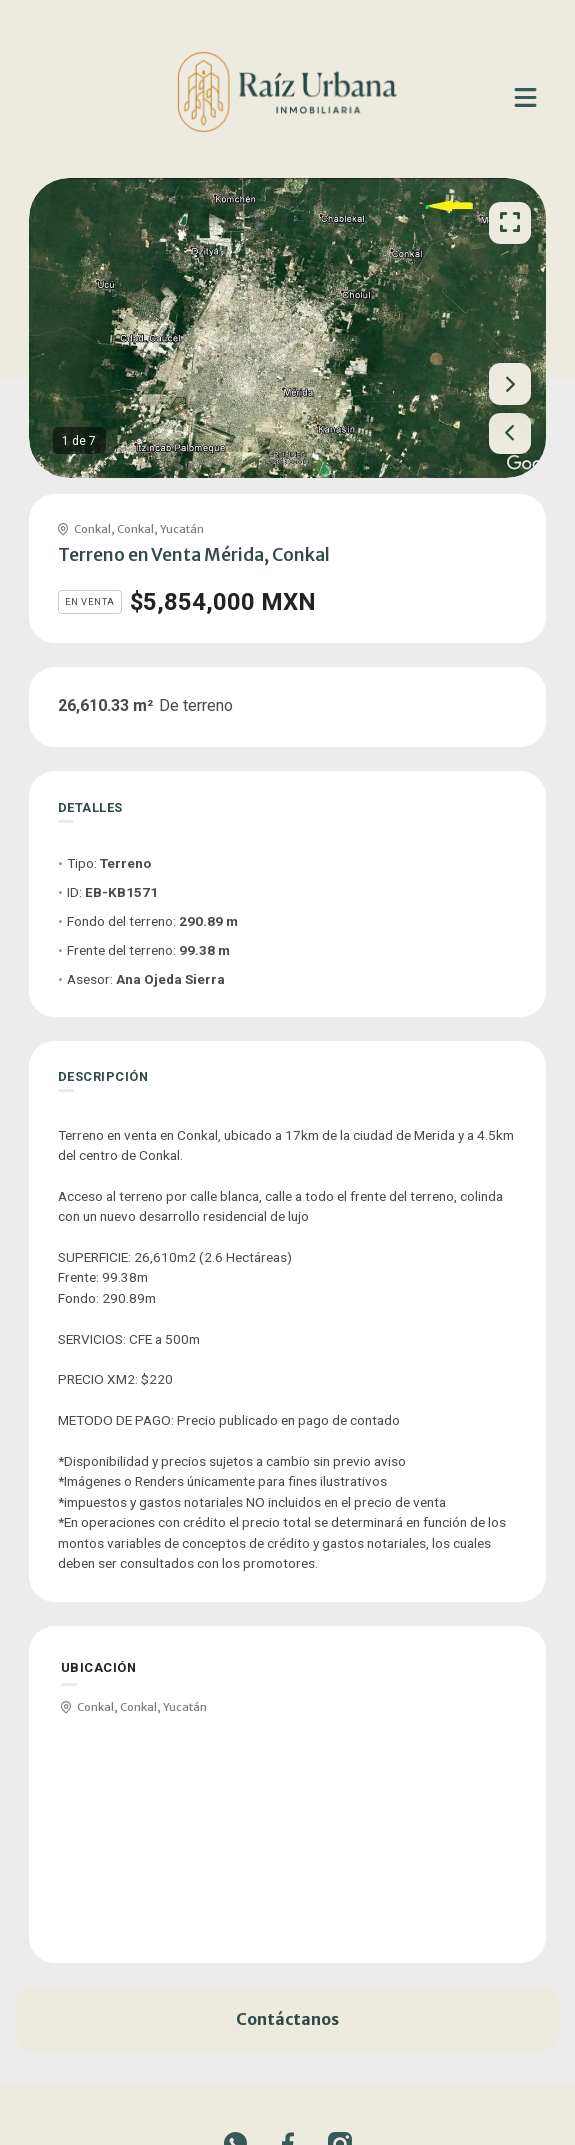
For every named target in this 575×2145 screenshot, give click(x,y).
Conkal (92, 529)
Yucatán (182, 529)
